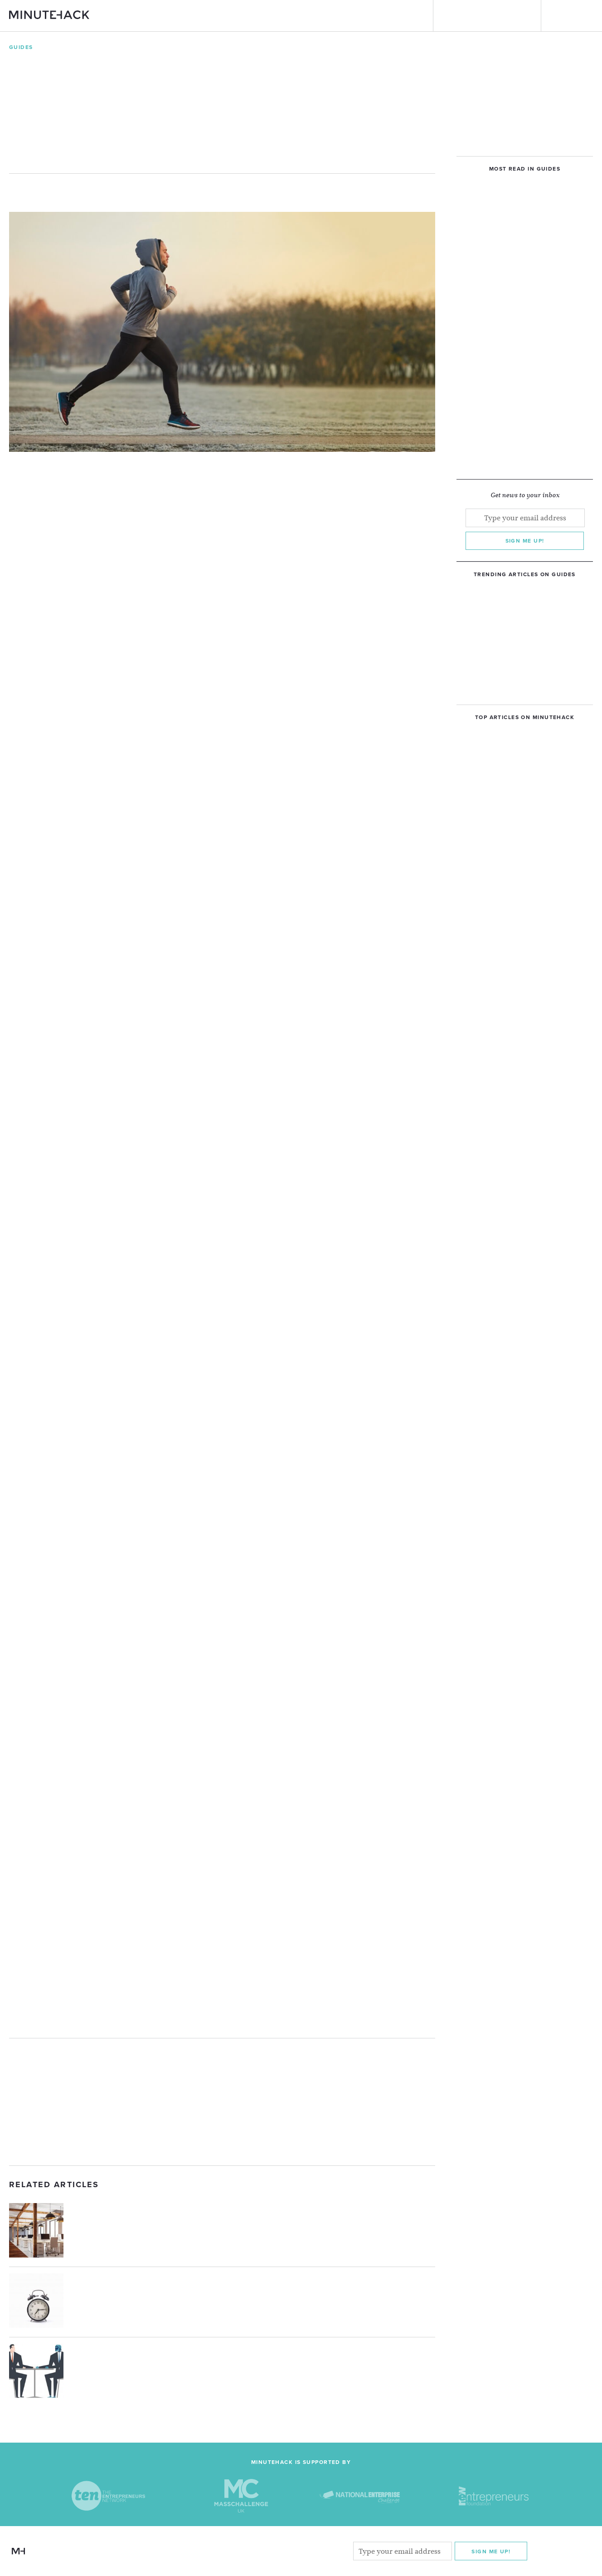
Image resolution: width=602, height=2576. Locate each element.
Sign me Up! (490, 2551)
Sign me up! (524, 541)
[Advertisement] (222, 2101)
